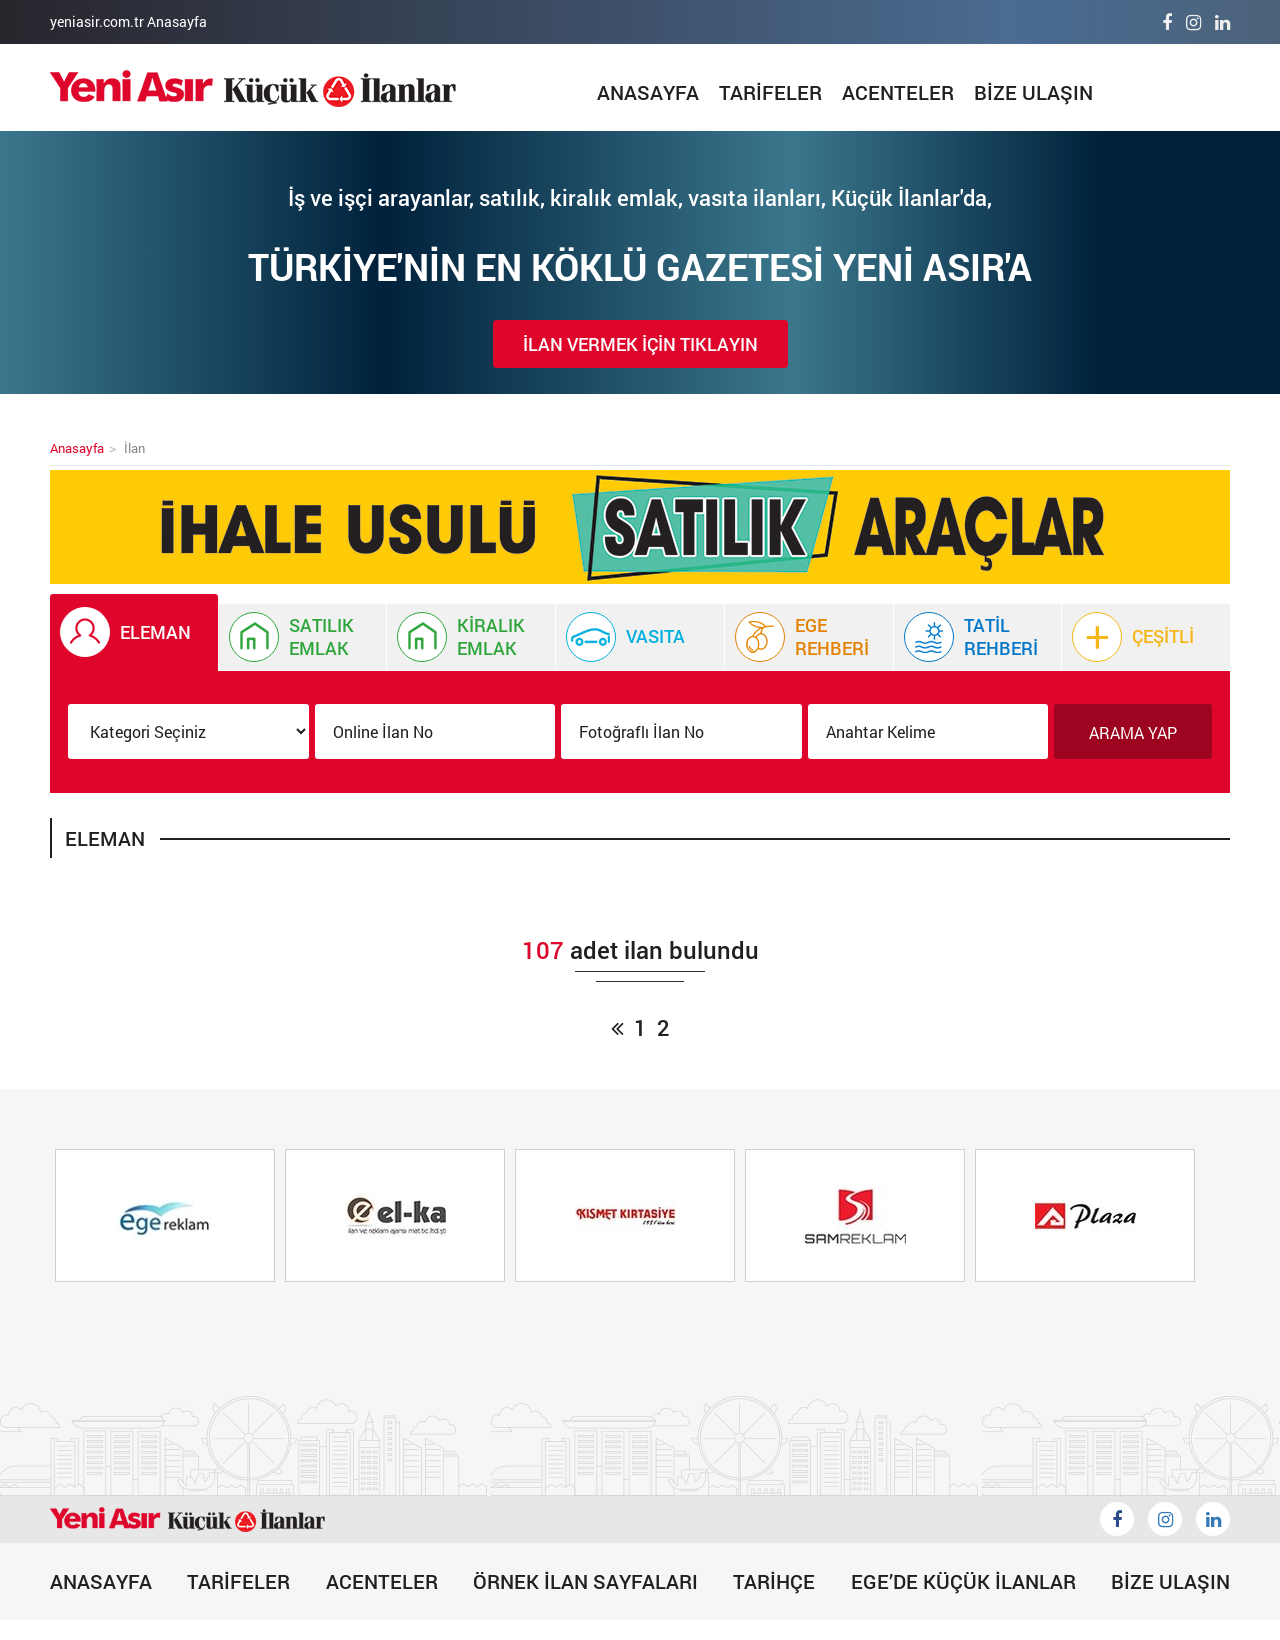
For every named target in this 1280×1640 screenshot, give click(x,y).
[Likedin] (1213, 1519)
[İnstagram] (1193, 22)
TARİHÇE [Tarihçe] (774, 1581)
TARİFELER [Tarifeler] (770, 92)
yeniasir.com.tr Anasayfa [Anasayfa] (128, 21)
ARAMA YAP (1133, 732)
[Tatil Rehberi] (978, 637)
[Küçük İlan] (640, 527)
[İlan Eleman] (134, 632)
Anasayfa (77, 448)
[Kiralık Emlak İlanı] (471, 637)
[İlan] (253, 88)
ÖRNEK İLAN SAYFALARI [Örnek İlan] (585, 1581)
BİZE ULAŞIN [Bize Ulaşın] (1033, 92)
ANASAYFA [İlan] (648, 92)
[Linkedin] (1222, 22)
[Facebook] (1167, 22)
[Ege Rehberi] (809, 637)
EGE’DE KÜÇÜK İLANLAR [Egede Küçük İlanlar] (963, 1581)
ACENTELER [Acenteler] (898, 92)
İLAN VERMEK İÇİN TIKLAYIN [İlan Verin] (640, 344)
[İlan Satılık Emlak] (303, 637)
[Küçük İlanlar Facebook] (1117, 1519)
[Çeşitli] (1146, 637)
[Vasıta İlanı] (640, 637)
